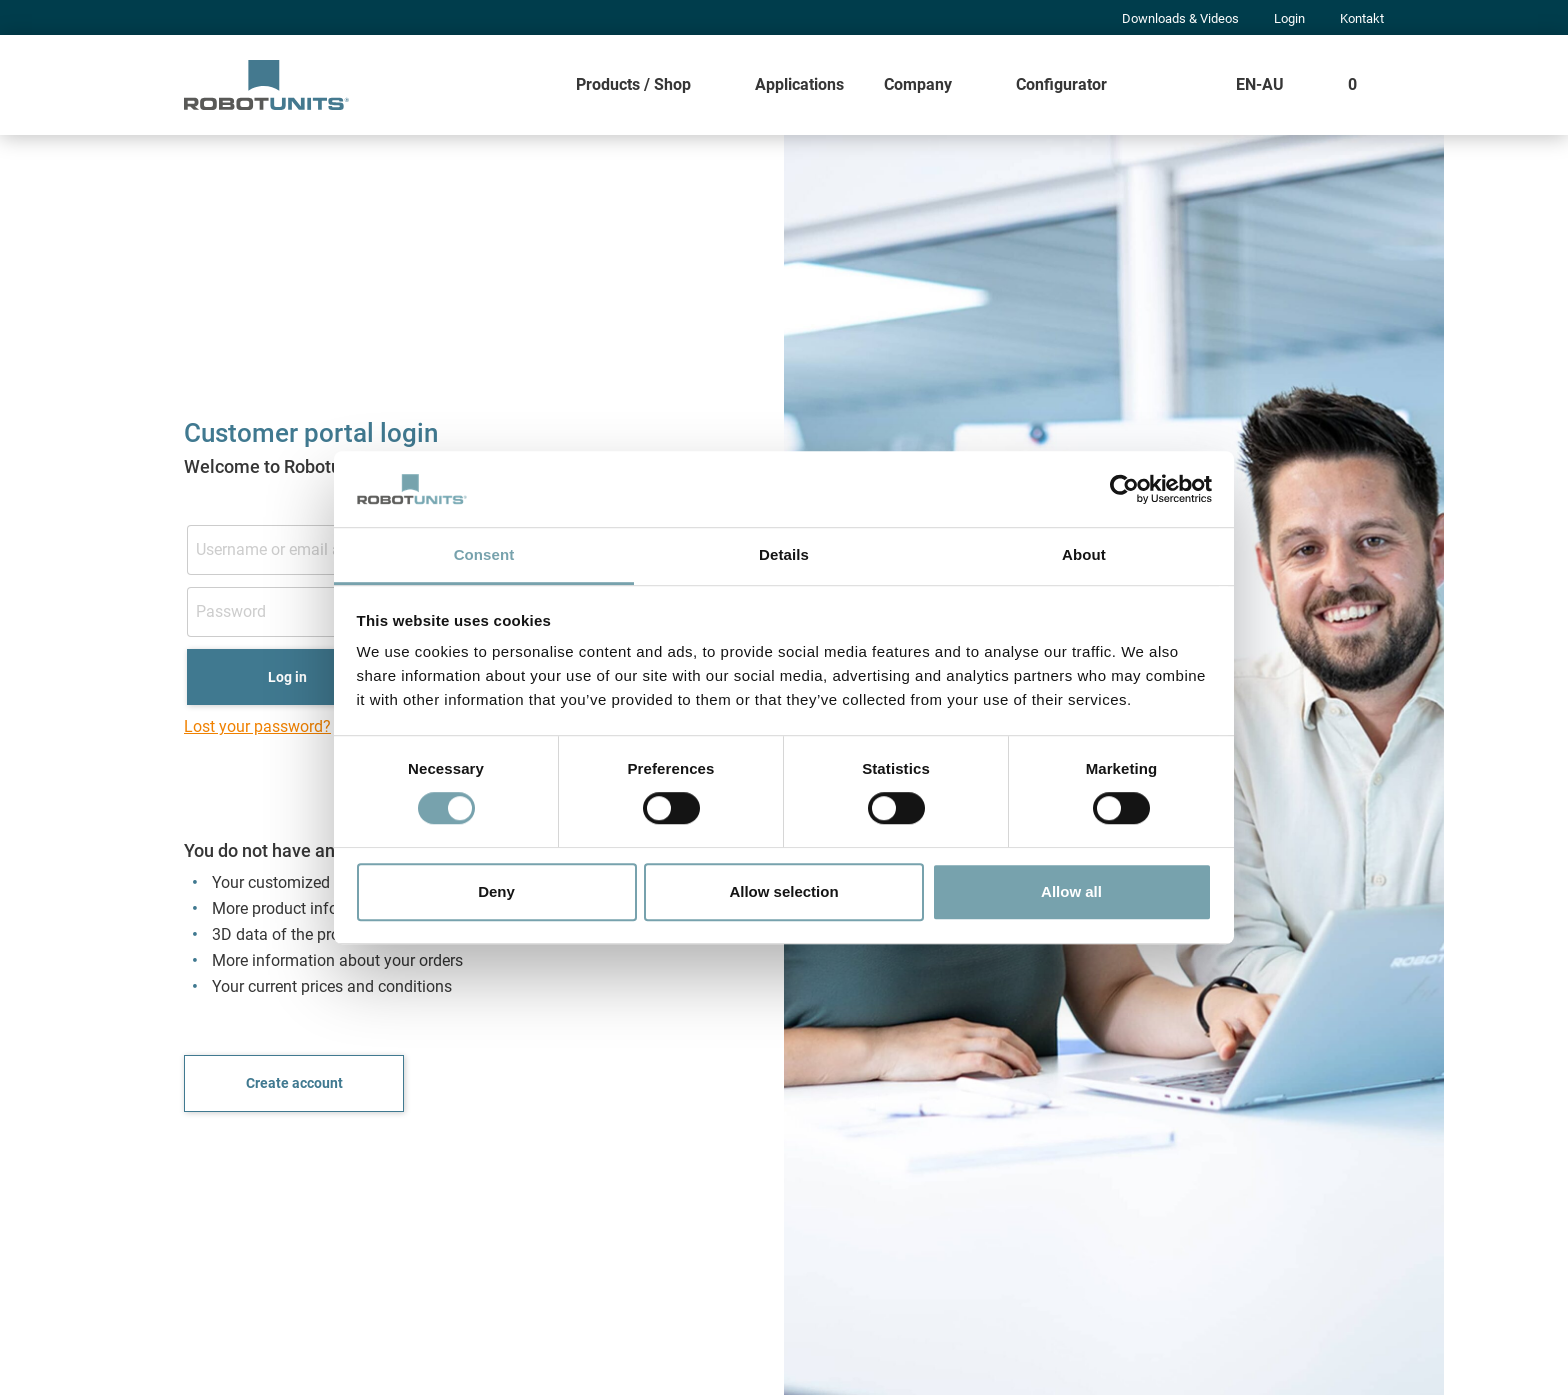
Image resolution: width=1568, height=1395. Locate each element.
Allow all (1071, 891)
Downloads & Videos (1180, 18)
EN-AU (1260, 84)
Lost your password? (257, 726)
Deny (496, 891)
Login (1289, 18)
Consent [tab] (484, 555)
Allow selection (783, 891)
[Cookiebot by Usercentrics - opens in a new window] (1124, 489)
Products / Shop (633, 84)
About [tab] (1084, 555)
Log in (287, 677)
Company (918, 84)
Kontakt (1362, 18)
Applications (799, 84)
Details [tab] (784, 555)
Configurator (1061, 84)
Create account (294, 1083)
